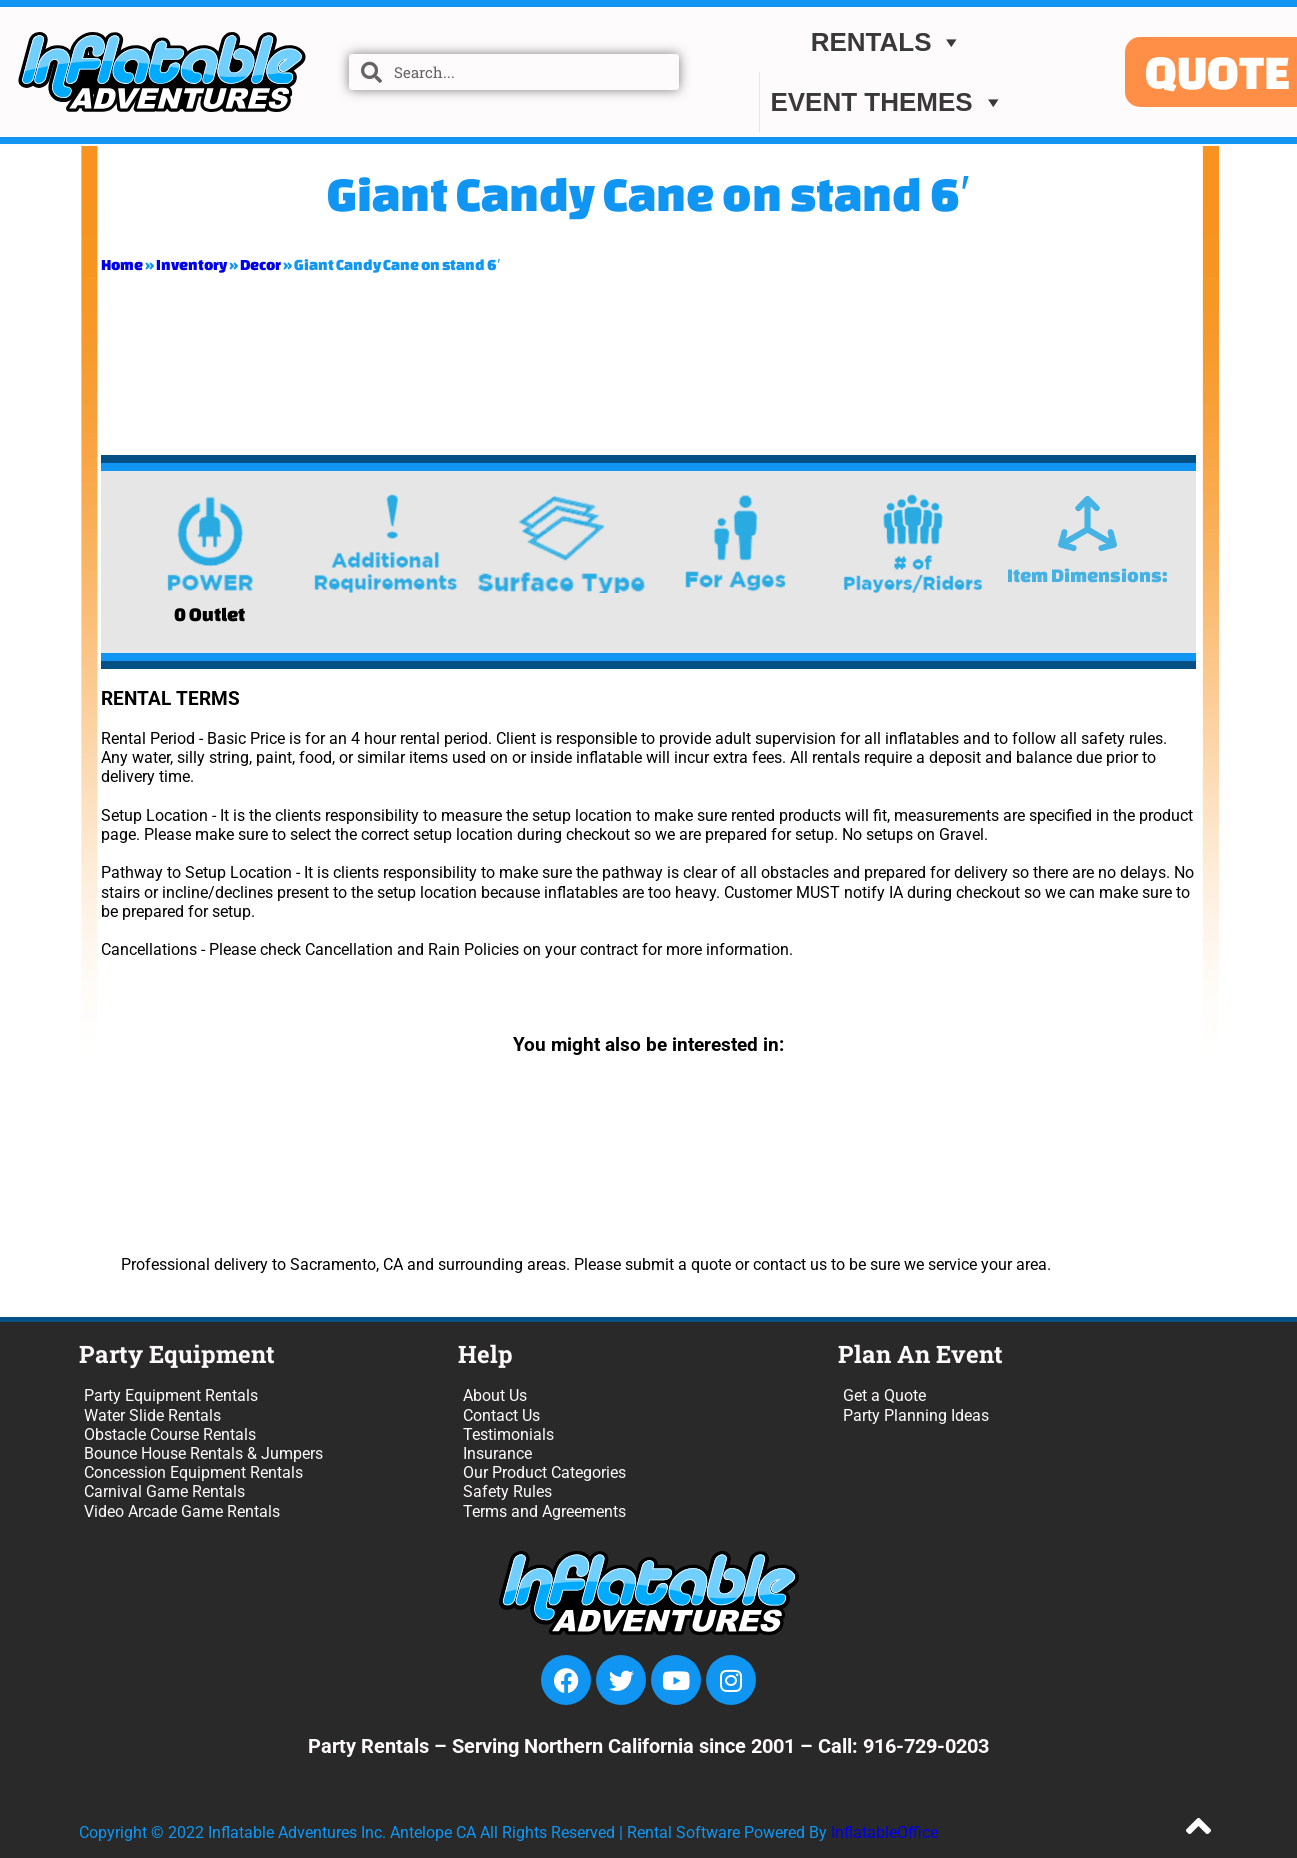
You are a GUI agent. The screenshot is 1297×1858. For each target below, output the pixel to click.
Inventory (191, 264)
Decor (260, 264)
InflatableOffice (884, 1832)
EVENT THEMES (887, 103)
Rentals (887, 43)
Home (122, 264)
